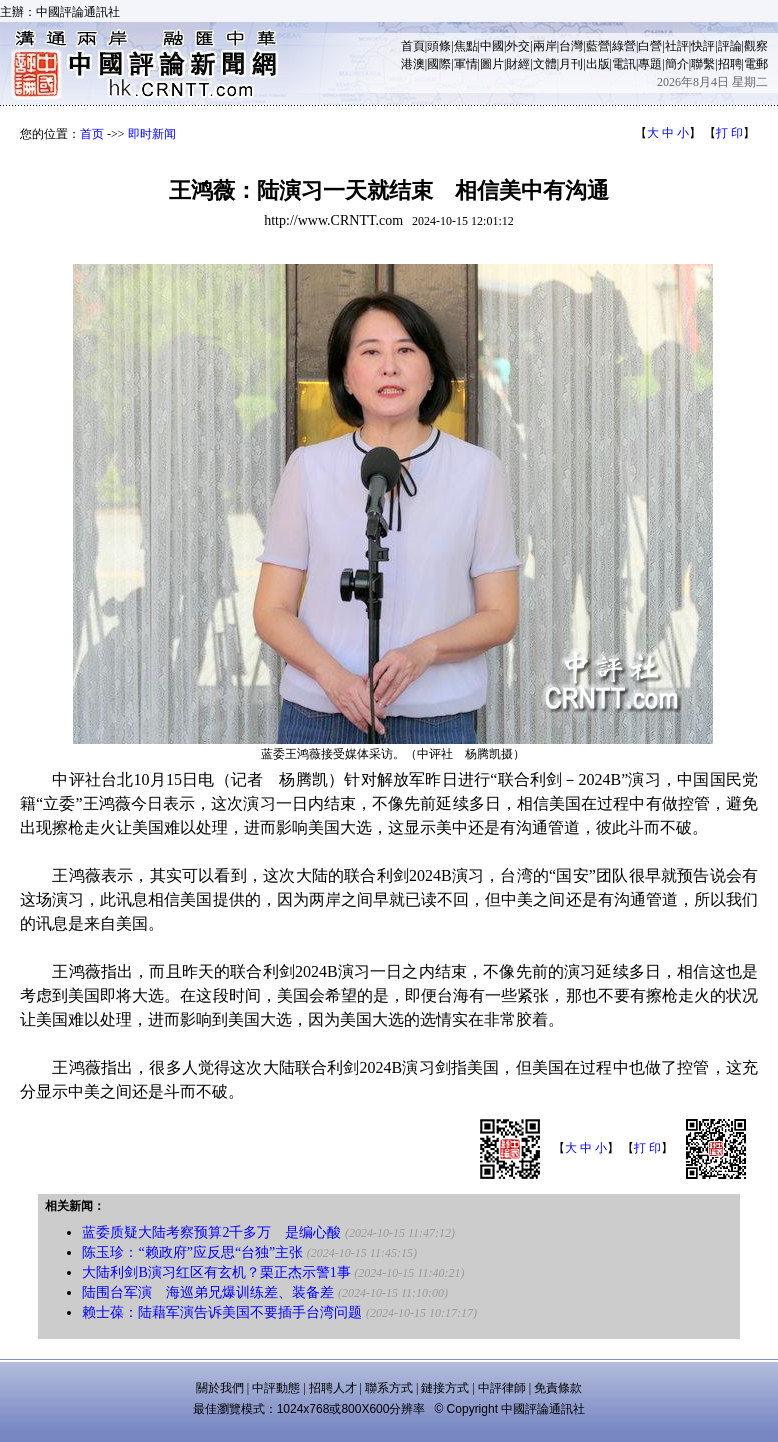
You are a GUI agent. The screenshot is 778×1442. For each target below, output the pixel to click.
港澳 (413, 64)
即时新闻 (152, 134)
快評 (703, 46)
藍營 (598, 46)
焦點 (466, 46)
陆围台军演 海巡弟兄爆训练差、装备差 (208, 1292)
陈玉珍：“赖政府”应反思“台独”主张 (192, 1252)
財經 (518, 64)
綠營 (624, 46)
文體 (545, 64)
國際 (439, 64)
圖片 (492, 64)
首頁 (413, 46)
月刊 (571, 64)
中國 (492, 46)
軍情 (466, 64)
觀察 (756, 46)
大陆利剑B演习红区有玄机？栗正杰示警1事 (216, 1272)
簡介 (677, 64)
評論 (730, 46)
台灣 (571, 46)
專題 (650, 64)
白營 (650, 46)
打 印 (729, 133)
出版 (598, 64)
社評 (677, 46)
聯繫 (703, 64)
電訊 (624, 64)
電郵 (756, 64)
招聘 (730, 64)
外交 (518, 46)
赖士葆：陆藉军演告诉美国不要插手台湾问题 (222, 1312)
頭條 (439, 46)
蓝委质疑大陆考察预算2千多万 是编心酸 (211, 1232)
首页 (92, 134)
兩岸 (545, 46)
